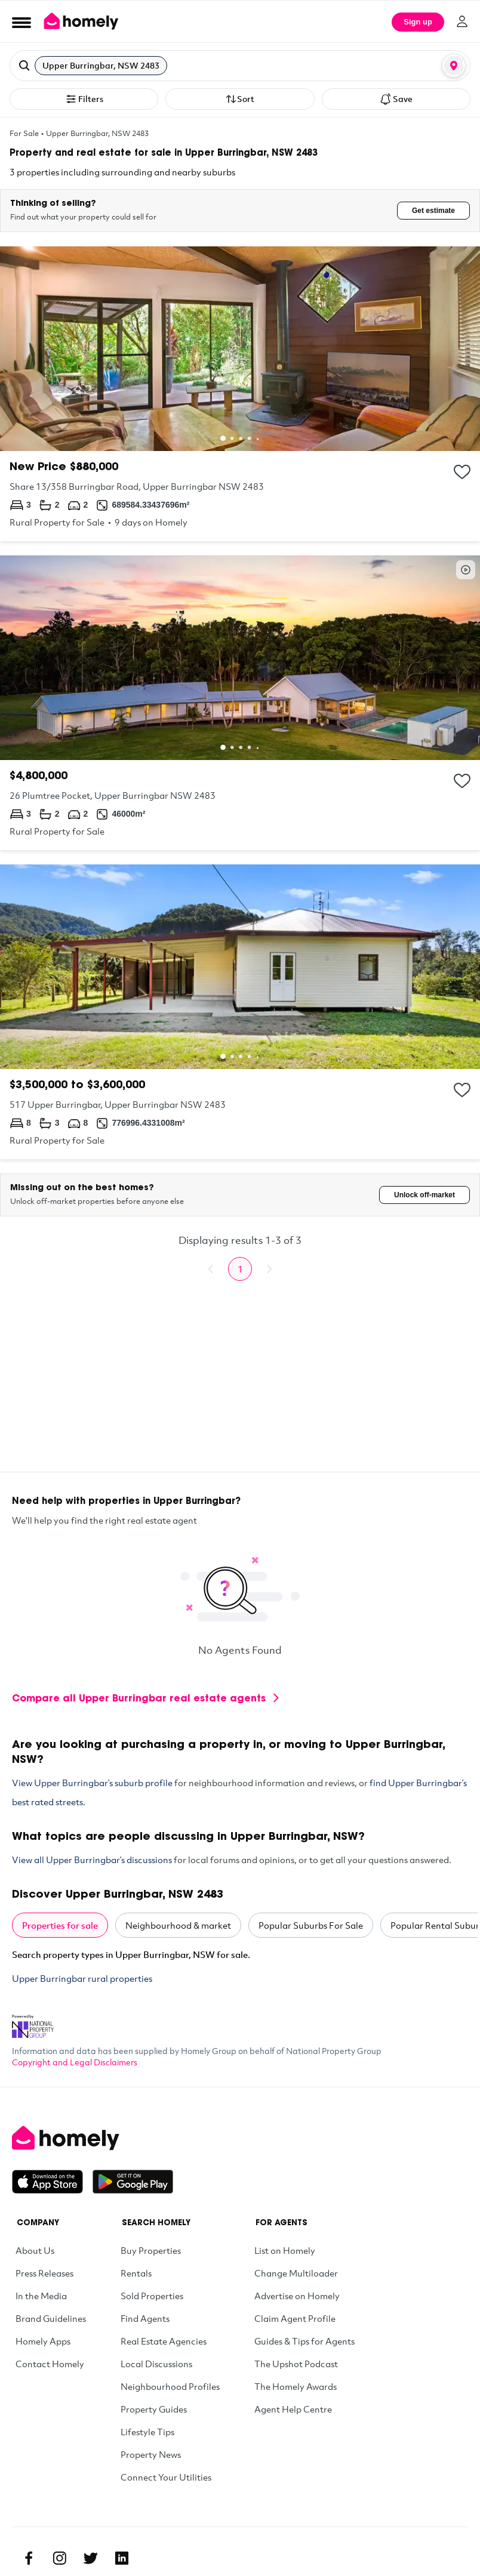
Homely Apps (43, 2341)
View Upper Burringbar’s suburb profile (92, 1783)
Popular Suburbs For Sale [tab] (311, 1925)
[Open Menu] (21, 22)
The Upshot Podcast (296, 2364)
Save (396, 99)
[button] (240, 65)
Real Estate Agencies (164, 2341)
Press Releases (44, 2273)
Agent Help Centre (293, 2409)
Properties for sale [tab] (60, 1925)
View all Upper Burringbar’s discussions (92, 1859)
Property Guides (154, 2409)
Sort (239, 99)
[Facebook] (29, 2558)
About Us (35, 2250)
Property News (151, 2454)
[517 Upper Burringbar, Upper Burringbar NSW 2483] (240, 1011)
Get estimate (433, 210)
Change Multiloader (296, 2273)
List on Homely (284, 2250)
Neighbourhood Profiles (170, 2386)
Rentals (136, 2273)
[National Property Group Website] (33, 2022)
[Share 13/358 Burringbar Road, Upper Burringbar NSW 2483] (240, 393)
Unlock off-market (424, 1195)
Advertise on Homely (297, 2296)
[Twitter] (91, 2558)
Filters (84, 99)
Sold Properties (152, 2296)
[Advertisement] (240, 1388)
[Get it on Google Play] (133, 2182)
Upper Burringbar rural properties (82, 1978)
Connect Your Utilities (166, 2477)
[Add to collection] (462, 472)
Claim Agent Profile (295, 2318)
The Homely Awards (295, 2386)
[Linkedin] (122, 2558)
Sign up (418, 21)
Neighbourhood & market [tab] (178, 1925)
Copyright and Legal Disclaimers (74, 2062)
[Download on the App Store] (52, 2182)
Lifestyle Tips (147, 2432)
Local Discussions (156, 2364)
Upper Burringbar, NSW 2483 (97, 133)
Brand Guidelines (51, 2318)
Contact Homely (50, 2364)
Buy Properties (151, 2250)
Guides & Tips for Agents (304, 2341)
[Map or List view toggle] (454, 66)
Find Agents (145, 2318)
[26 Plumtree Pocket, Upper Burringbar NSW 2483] (240, 702)
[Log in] (462, 21)
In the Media (41, 2296)
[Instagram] (60, 2558)
